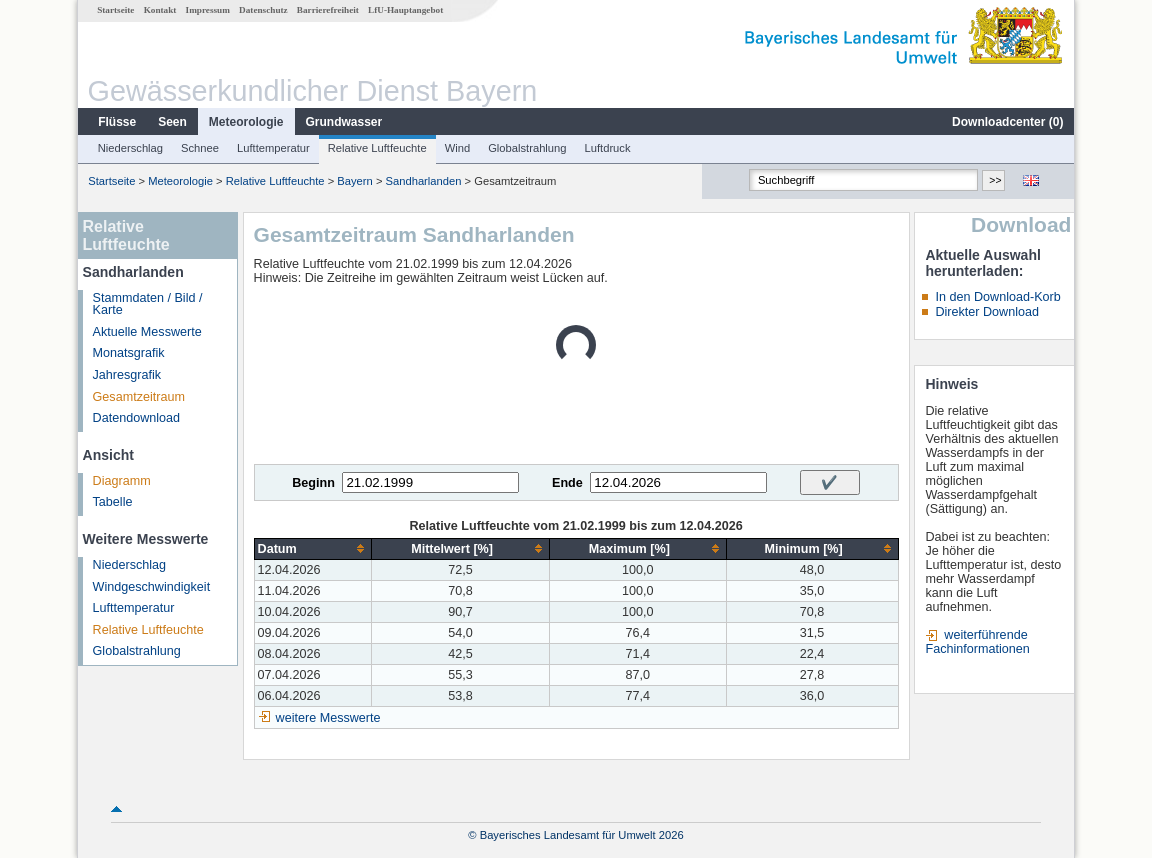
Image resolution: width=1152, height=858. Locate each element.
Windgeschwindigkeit (152, 587)
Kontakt (160, 10)
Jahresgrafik (127, 375)
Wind (458, 148)
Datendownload (137, 418)
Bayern (354, 181)
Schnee (200, 148)
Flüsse (117, 122)
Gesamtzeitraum (139, 397)
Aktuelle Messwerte (147, 332)
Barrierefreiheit (328, 10)
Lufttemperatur (273, 148)
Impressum (208, 10)
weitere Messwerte (328, 718)
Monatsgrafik (129, 353)
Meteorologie (246, 122)
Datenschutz (263, 10)
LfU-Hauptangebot (405, 10)
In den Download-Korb (997, 297)
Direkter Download (987, 312)
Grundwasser (344, 122)
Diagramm (122, 481)
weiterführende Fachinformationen (977, 642)
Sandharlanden (424, 181)
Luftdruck (608, 148)
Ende (567, 483)
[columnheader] (313, 548)
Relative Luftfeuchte (377, 148)
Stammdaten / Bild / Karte (148, 304)
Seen (172, 122)
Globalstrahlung (527, 148)
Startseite (115, 10)
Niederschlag (130, 148)
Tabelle (113, 502)
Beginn (313, 483)
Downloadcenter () (1007, 122)
